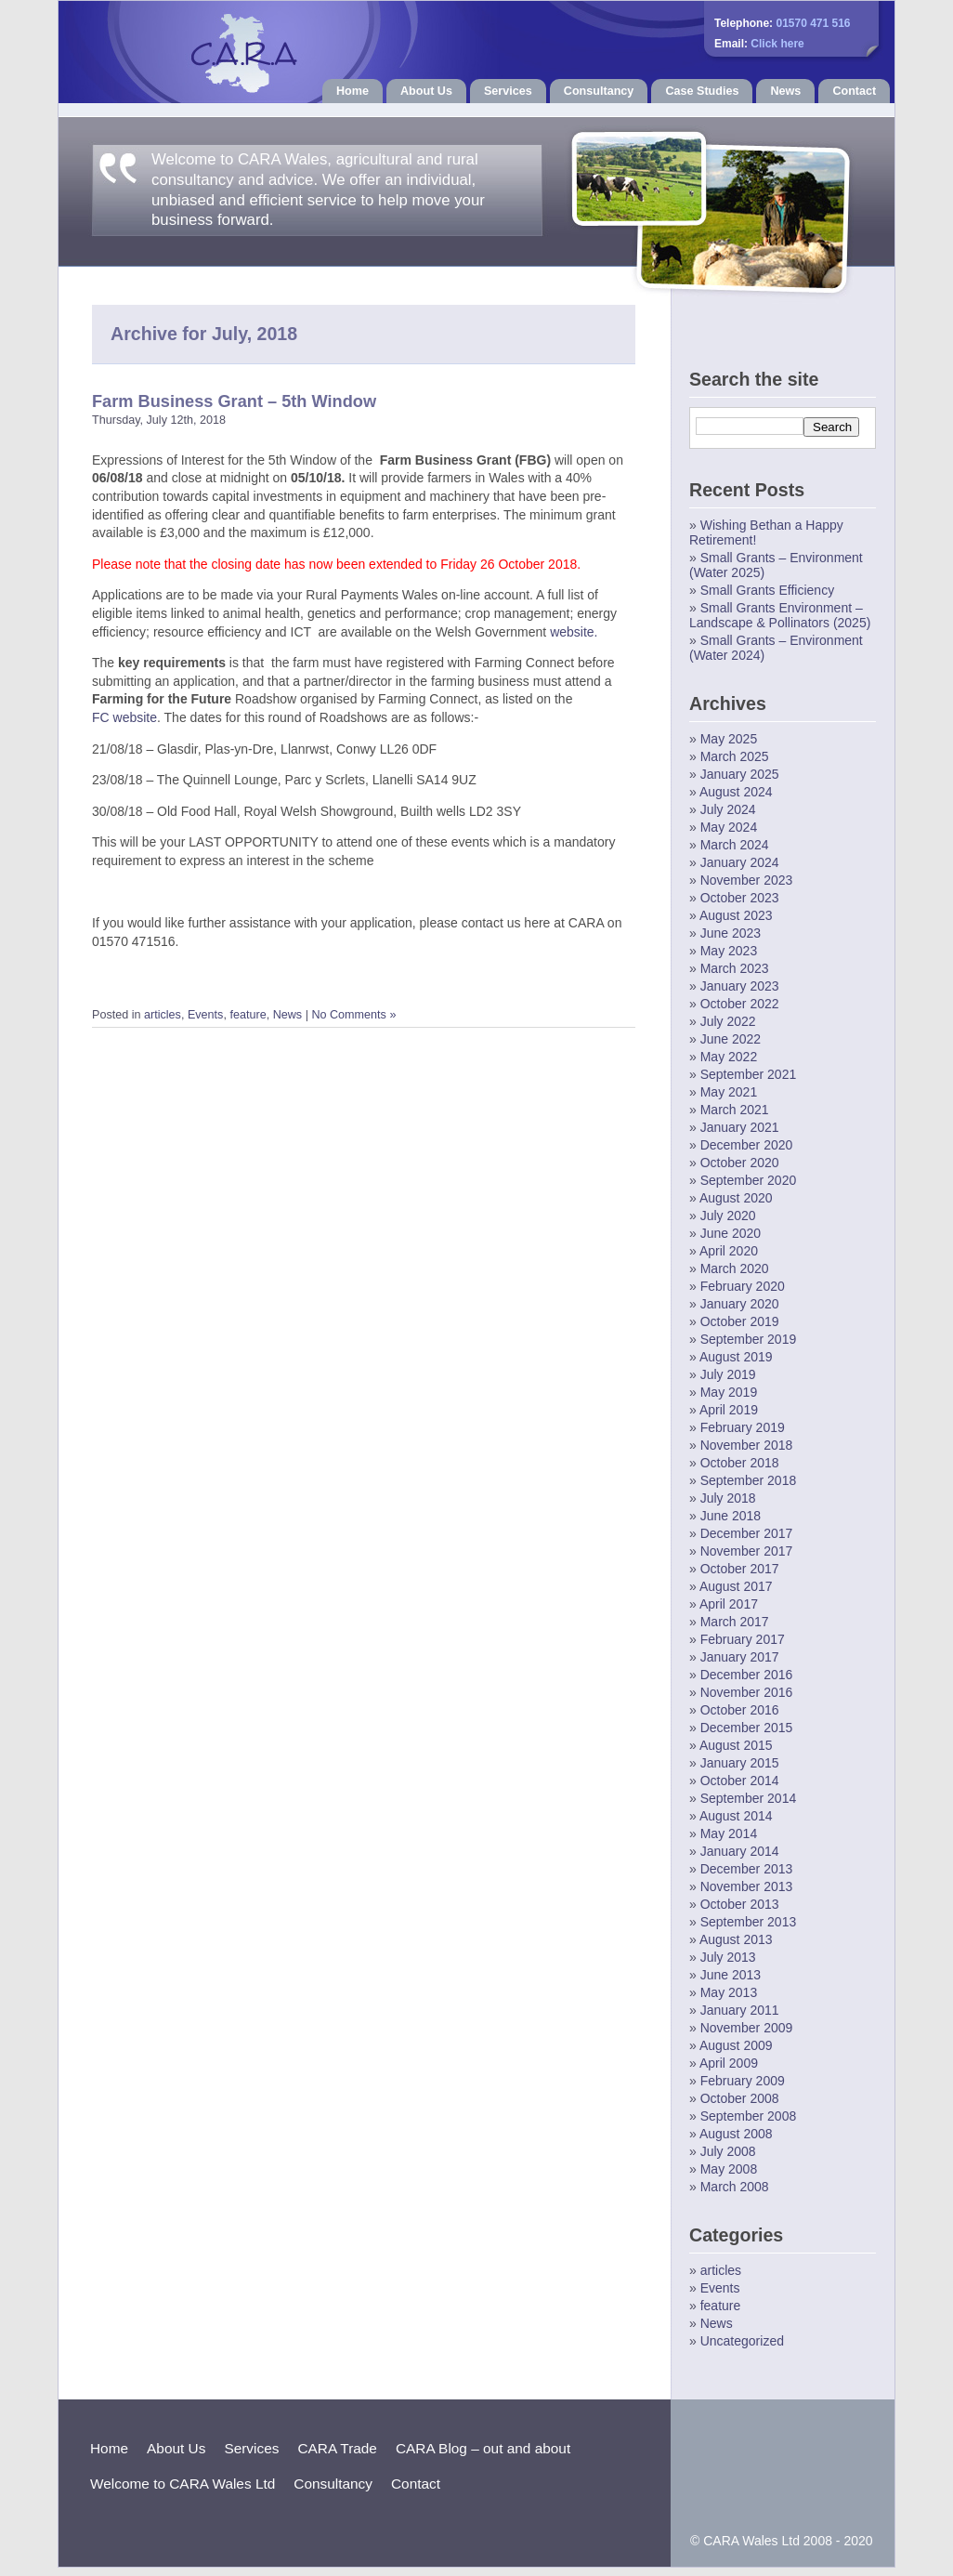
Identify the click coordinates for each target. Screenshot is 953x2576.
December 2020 (746, 1144)
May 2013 (728, 1992)
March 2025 (734, 756)
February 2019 (742, 1427)
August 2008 (736, 2133)
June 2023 (730, 933)
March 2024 (734, 844)
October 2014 (739, 1780)
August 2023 (736, 915)
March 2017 (734, 1621)
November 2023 (746, 880)
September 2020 (748, 1180)
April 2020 (728, 1250)
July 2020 (728, 1215)
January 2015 (739, 1762)
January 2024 (739, 862)
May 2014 (728, 1833)
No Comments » (353, 1014)
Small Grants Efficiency (767, 590)
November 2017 (746, 1551)
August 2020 (736, 1197)
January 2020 (739, 1303)
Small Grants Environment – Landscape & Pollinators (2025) (779, 615)
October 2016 (739, 1709)
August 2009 (736, 2045)
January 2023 (739, 986)
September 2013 (748, 1921)
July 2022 (728, 1021)
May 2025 (728, 738)
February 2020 (742, 1286)
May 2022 (728, 1056)
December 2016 (746, 1674)
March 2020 (734, 1268)
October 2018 (739, 1462)
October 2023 (739, 897)
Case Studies (701, 91)
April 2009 (728, 2063)
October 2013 (739, 1904)
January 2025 (739, 774)
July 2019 (728, 1374)
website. (573, 631)
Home (352, 91)
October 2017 (739, 1568)
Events (206, 1014)
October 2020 (739, 1162)
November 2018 (746, 1445)
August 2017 (736, 1586)
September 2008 (748, 2116)
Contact (854, 91)
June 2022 (730, 1039)
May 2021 (728, 1091)
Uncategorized (742, 2340)
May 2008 (728, 2169)
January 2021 (739, 1127)
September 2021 (748, 1074)
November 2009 (746, 2027)
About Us (426, 91)
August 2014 (736, 1815)
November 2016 (746, 1692)
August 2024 (736, 791)
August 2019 (736, 1356)
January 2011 (739, 2010)
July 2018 (728, 1498)
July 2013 (728, 1957)
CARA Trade (337, 2448)
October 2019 (739, 1321)
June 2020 (730, 1233)
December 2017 (746, 1533)
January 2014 (739, 1851)
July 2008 (728, 2151)
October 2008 (739, 2098)
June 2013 (730, 1974)
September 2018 (748, 1480)
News (785, 91)
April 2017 (728, 1604)
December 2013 (746, 1868)
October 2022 (739, 1003)
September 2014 (748, 1798)
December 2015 (746, 1727)
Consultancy (599, 91)
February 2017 (742, 1639)
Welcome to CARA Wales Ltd (182, 2483)
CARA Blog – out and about (483, 2448)
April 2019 (728, 1409)
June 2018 (730, 1515)
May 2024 (728, 827)
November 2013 (746, 1886)
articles (162, 1014)
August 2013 (736, 1939)
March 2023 (734, 968)
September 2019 (748, 1339)
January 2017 (739, 1656)
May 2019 (728, 1392)
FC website (124, 717)
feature (247, 1014)
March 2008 (734, 2186)
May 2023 (728, 950)
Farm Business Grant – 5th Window (234, 401)
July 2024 (728, 809)
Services (508, 91)
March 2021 (734, 1109)
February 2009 (742, 2080)
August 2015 (736, 1745)
